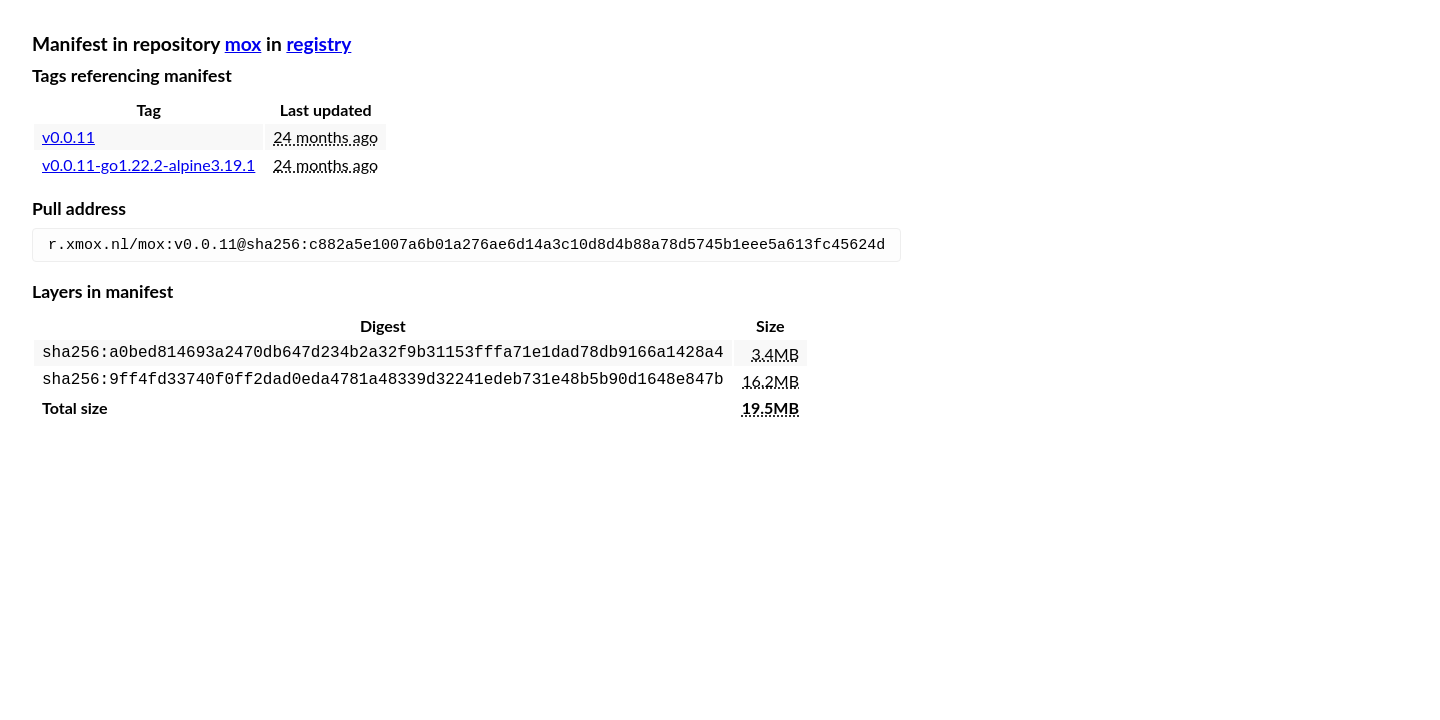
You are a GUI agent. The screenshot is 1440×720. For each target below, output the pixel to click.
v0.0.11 (68, 136)
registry (318, 43)
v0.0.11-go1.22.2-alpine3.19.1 (148, 164)
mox (243, 43)
